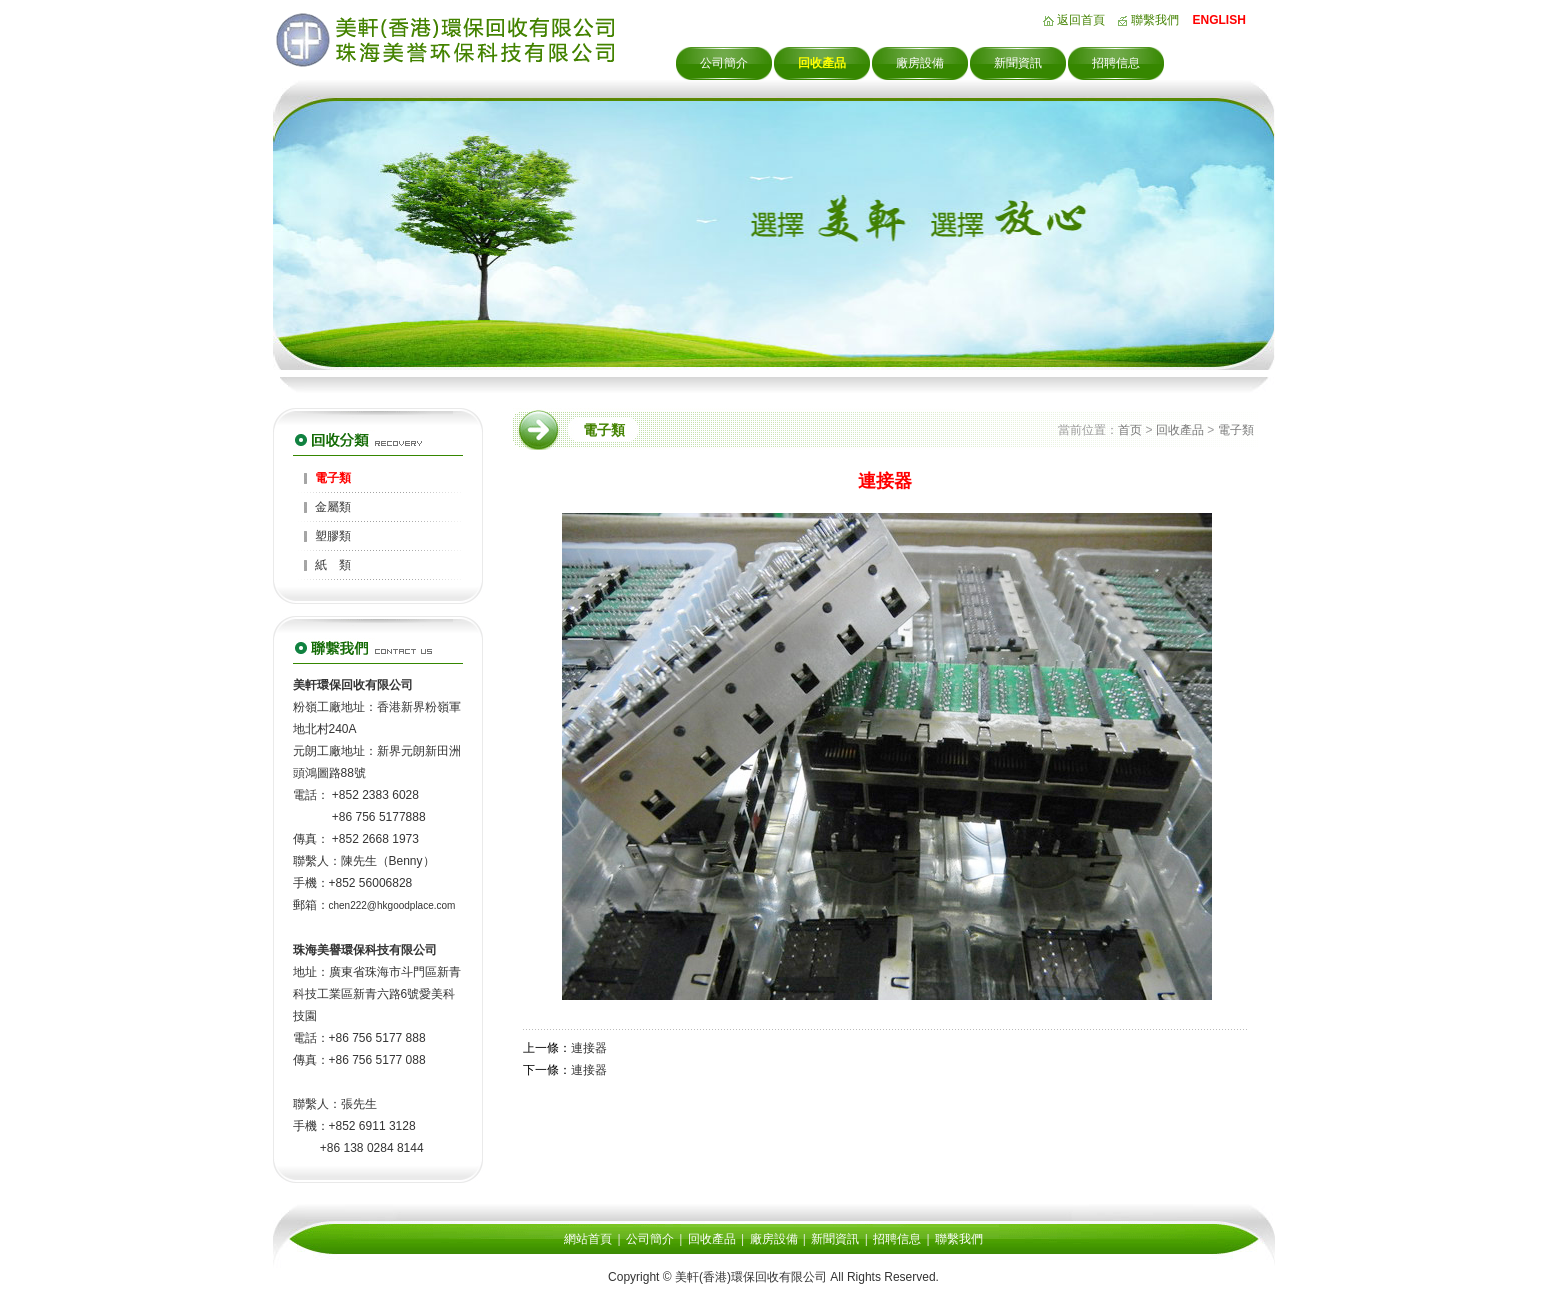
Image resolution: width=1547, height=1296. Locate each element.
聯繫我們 (1155, 20)
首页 (1130, 430)
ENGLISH (1219, 20)
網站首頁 (588, 1239)
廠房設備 (920, 63)
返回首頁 (1081, 20)
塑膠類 (333, 536)
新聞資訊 (1018, 63)
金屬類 (333, 507)
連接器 (589, 1048)
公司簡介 (724, 63)
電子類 (333, 478)
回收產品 (822, 63)
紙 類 (333, 565)
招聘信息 (1116, 63)
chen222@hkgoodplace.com (392, 905)
